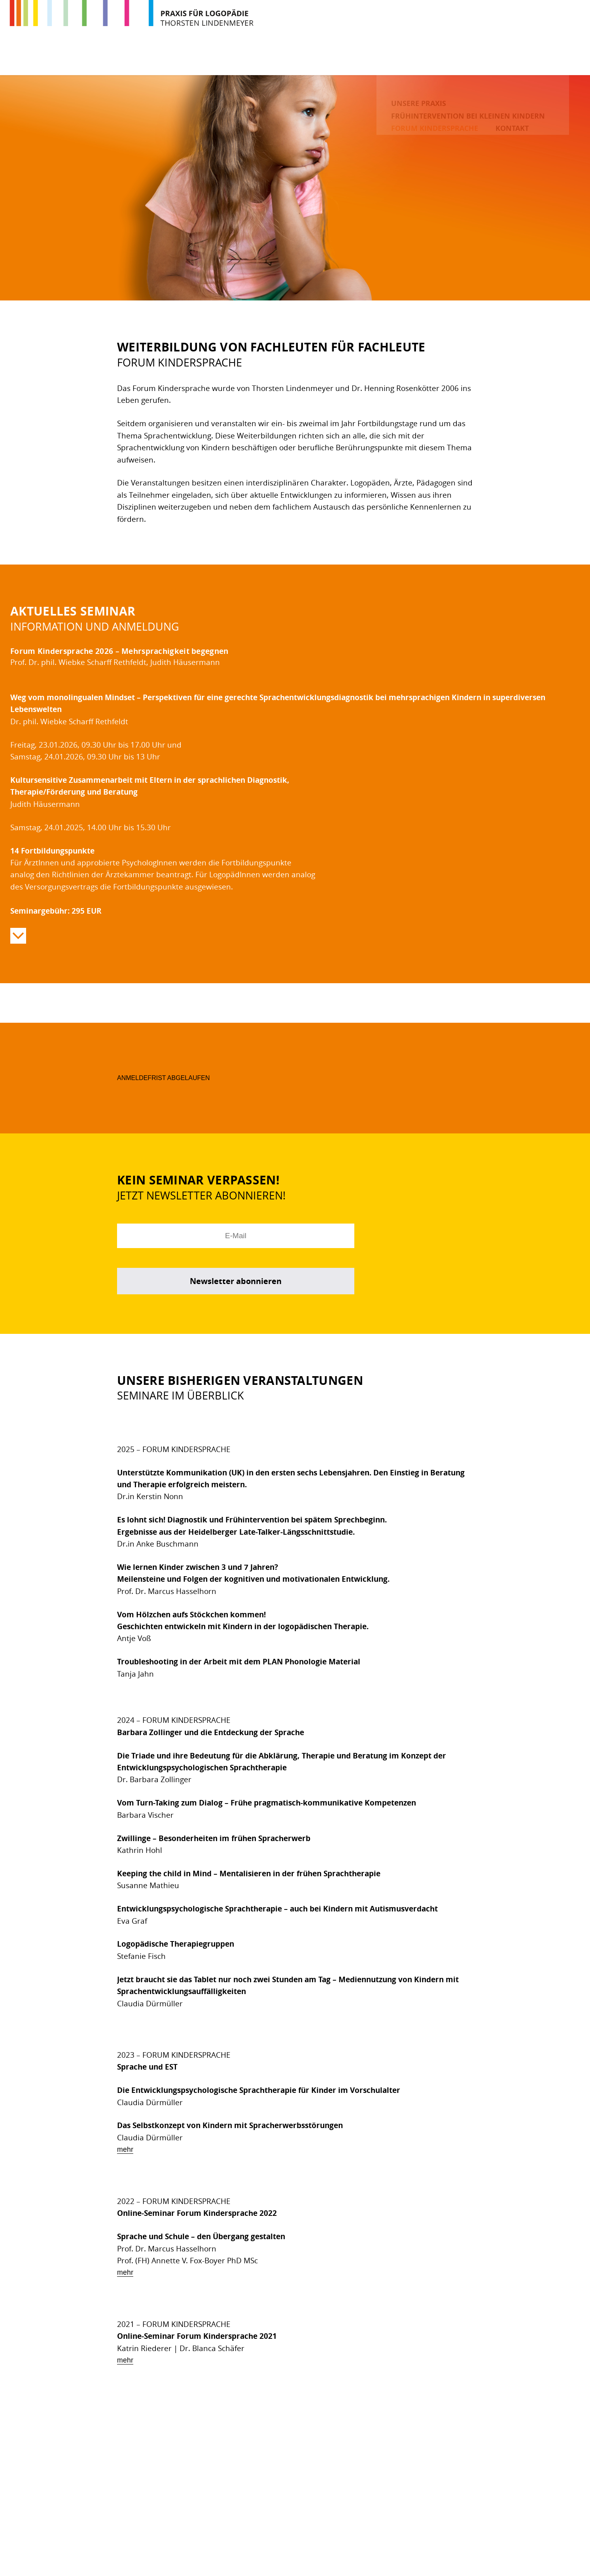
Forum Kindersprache (472, 57)
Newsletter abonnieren (236, 1281)
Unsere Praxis (212, 57)
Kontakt (549, 57)
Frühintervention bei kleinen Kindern (334, 57)
